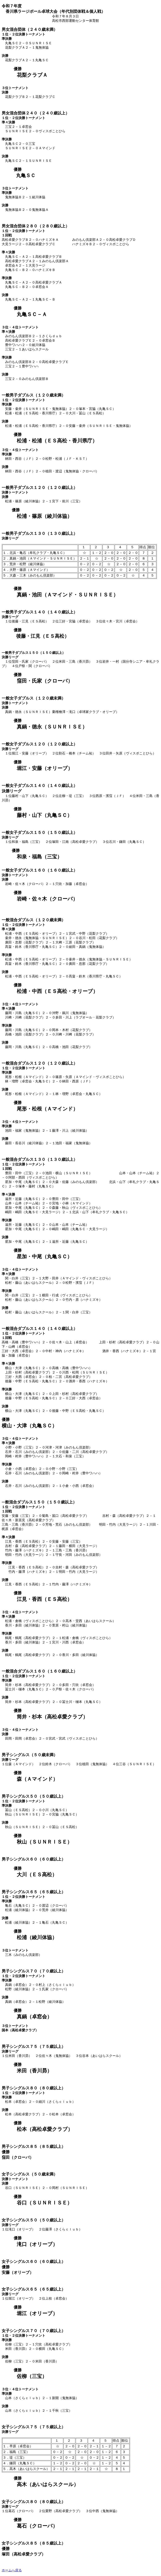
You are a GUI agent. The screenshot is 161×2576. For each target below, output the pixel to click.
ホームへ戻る (12, 2570)
